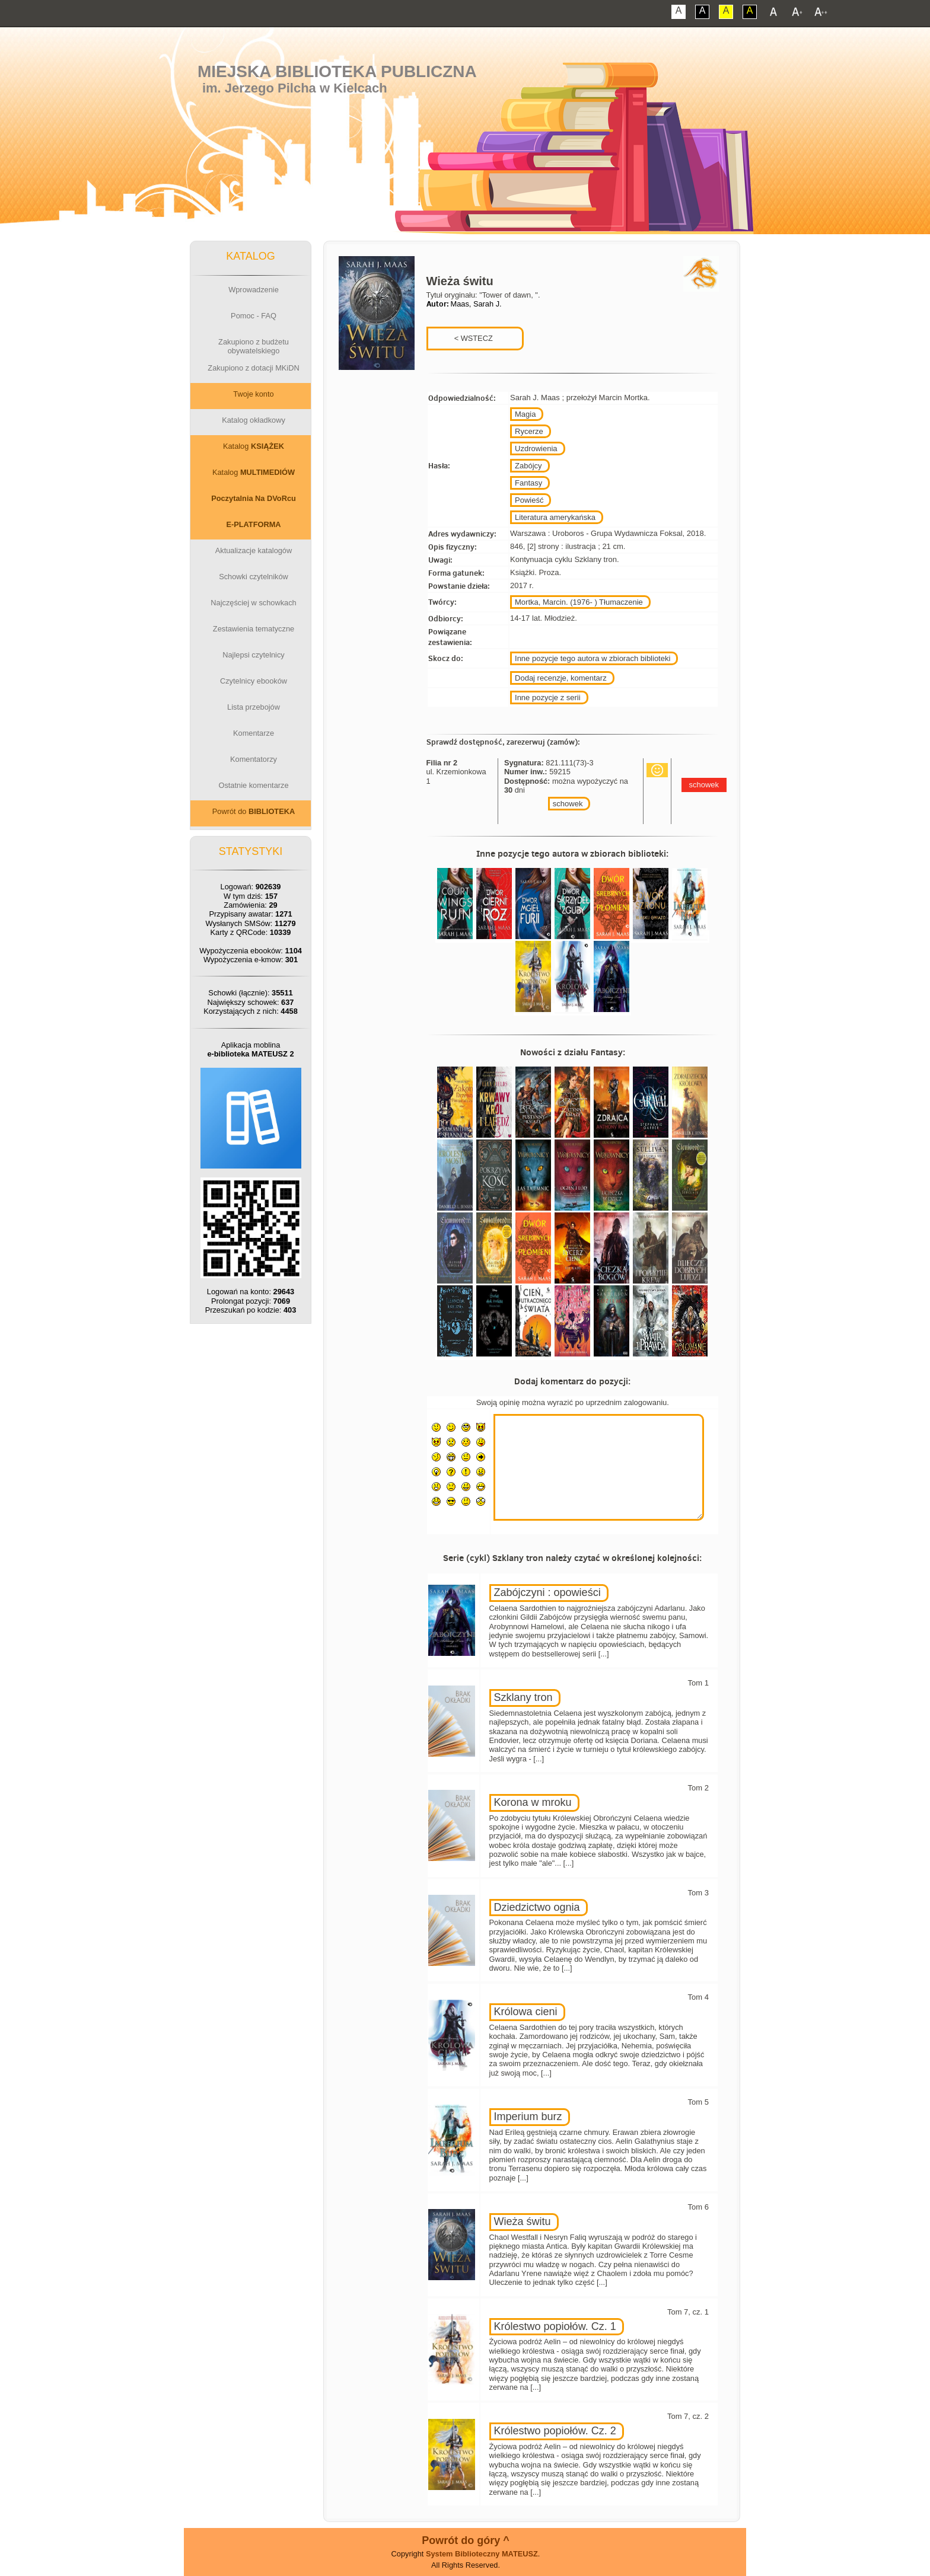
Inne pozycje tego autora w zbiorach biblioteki (592, 658)
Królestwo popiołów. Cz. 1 (555, 2326)
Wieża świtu (522, 2221)
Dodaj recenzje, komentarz (561, 677)
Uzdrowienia (536, 448)
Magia (525, 414)
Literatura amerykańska (555, 517)
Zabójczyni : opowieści (547, 1592)
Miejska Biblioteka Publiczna (337, 71)
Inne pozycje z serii (548, 697)
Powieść (529, 500)
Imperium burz (528, 2116)
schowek (568, 803)
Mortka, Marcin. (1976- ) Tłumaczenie (579, 602)
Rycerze (529, 431)
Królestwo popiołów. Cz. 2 (555, 2431)
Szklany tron (523, 1697)
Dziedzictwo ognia (537, 1907)
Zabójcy (528, 465)
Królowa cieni (526, 2012)
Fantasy (528, 482)
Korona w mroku (533, 1802)
